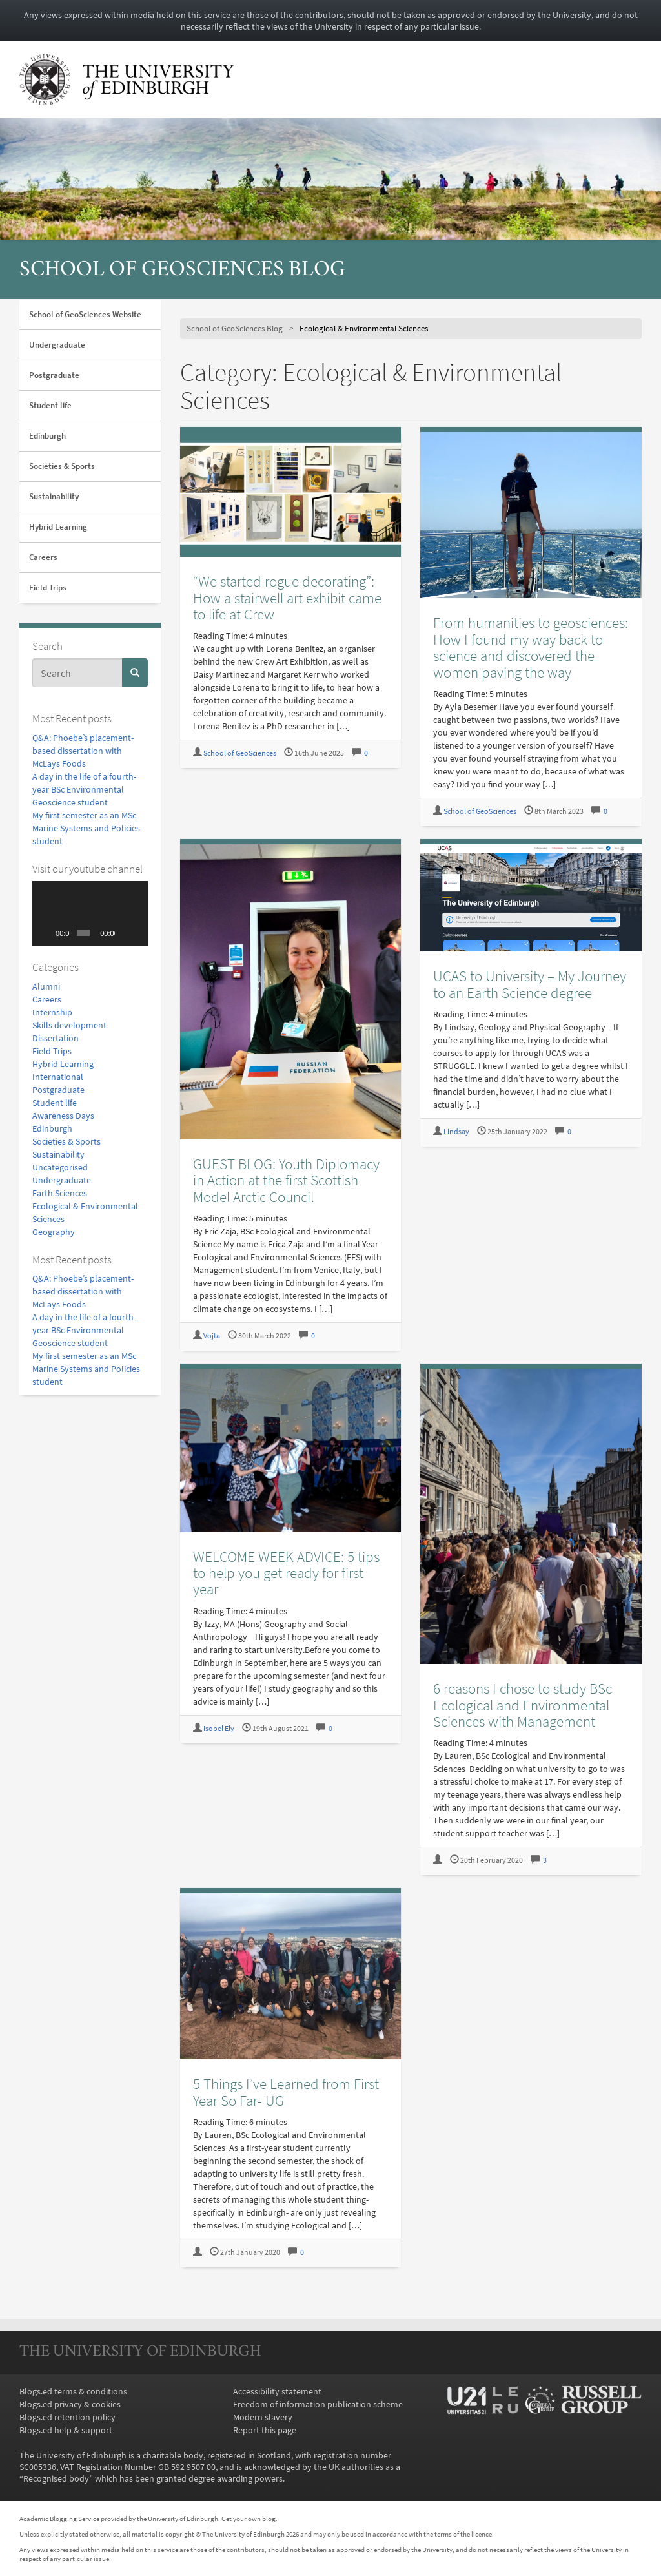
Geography (53, 1232)
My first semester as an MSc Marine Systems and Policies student (86, 828)
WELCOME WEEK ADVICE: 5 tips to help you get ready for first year (286, 1573)
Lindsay (456, 1131)
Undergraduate (57, 344)
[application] (90, 913)
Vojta (211, 1335)
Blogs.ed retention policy (67, 2417)
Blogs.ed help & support (65, 2430)
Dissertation (55, 1038)
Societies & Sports (62, 466)
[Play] (49, 932)
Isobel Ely (218, 1728)
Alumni (46, 986)
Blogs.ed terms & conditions (73, 2391)
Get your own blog (248, 2518)
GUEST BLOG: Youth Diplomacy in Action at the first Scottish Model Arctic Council (286, 1180)
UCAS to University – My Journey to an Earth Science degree (529, 983)
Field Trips (47, 587)
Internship (52, 1012)
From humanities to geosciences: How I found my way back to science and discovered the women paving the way (530, 647)
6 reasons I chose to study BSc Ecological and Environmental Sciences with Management (522, 1704)
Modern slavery (262, 2417)
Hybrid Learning (58, 526)
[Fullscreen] (138, 932)
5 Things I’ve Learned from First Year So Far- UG (286, 2091)
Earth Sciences (59, 1193)
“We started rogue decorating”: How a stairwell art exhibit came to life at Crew (287, 597)
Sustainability (54, 496)
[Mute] (125, 932)
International (57, 1077)
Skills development (69, 1025)
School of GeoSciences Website (85, 314)
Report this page (264, 2430)
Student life (50, 405)
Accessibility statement (277, 2391)
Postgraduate (54, 374)
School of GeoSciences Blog (182, 270)
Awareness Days (63, 1115)
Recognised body (56, 2478)
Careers (43, 557)
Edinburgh (47, 435)
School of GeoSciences (239, 753)
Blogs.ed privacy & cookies (70, 2404)
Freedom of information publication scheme (318, 2404)
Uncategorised (60, 1167)
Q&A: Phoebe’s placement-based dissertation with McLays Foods (83, 750)
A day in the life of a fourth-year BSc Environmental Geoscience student (84, 789)
